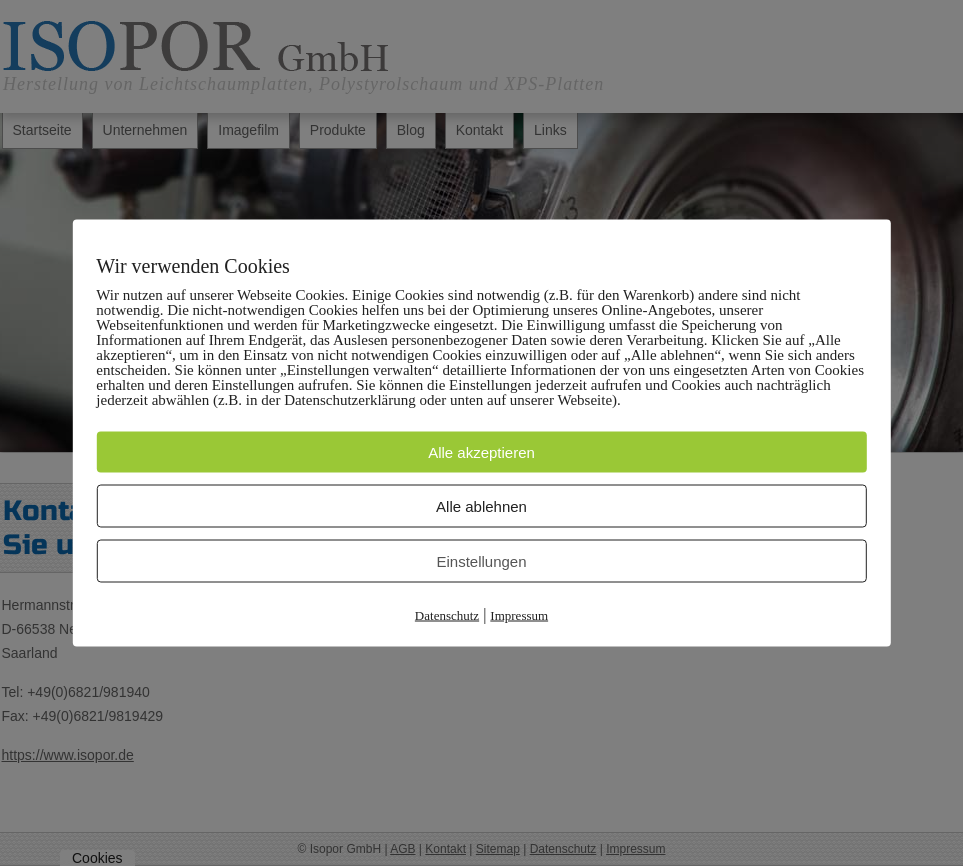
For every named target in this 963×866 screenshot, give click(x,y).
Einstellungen (481, 561)
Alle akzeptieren (481, 452)
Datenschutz (447, 615)
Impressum (519, 615)
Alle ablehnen (481, 506)
